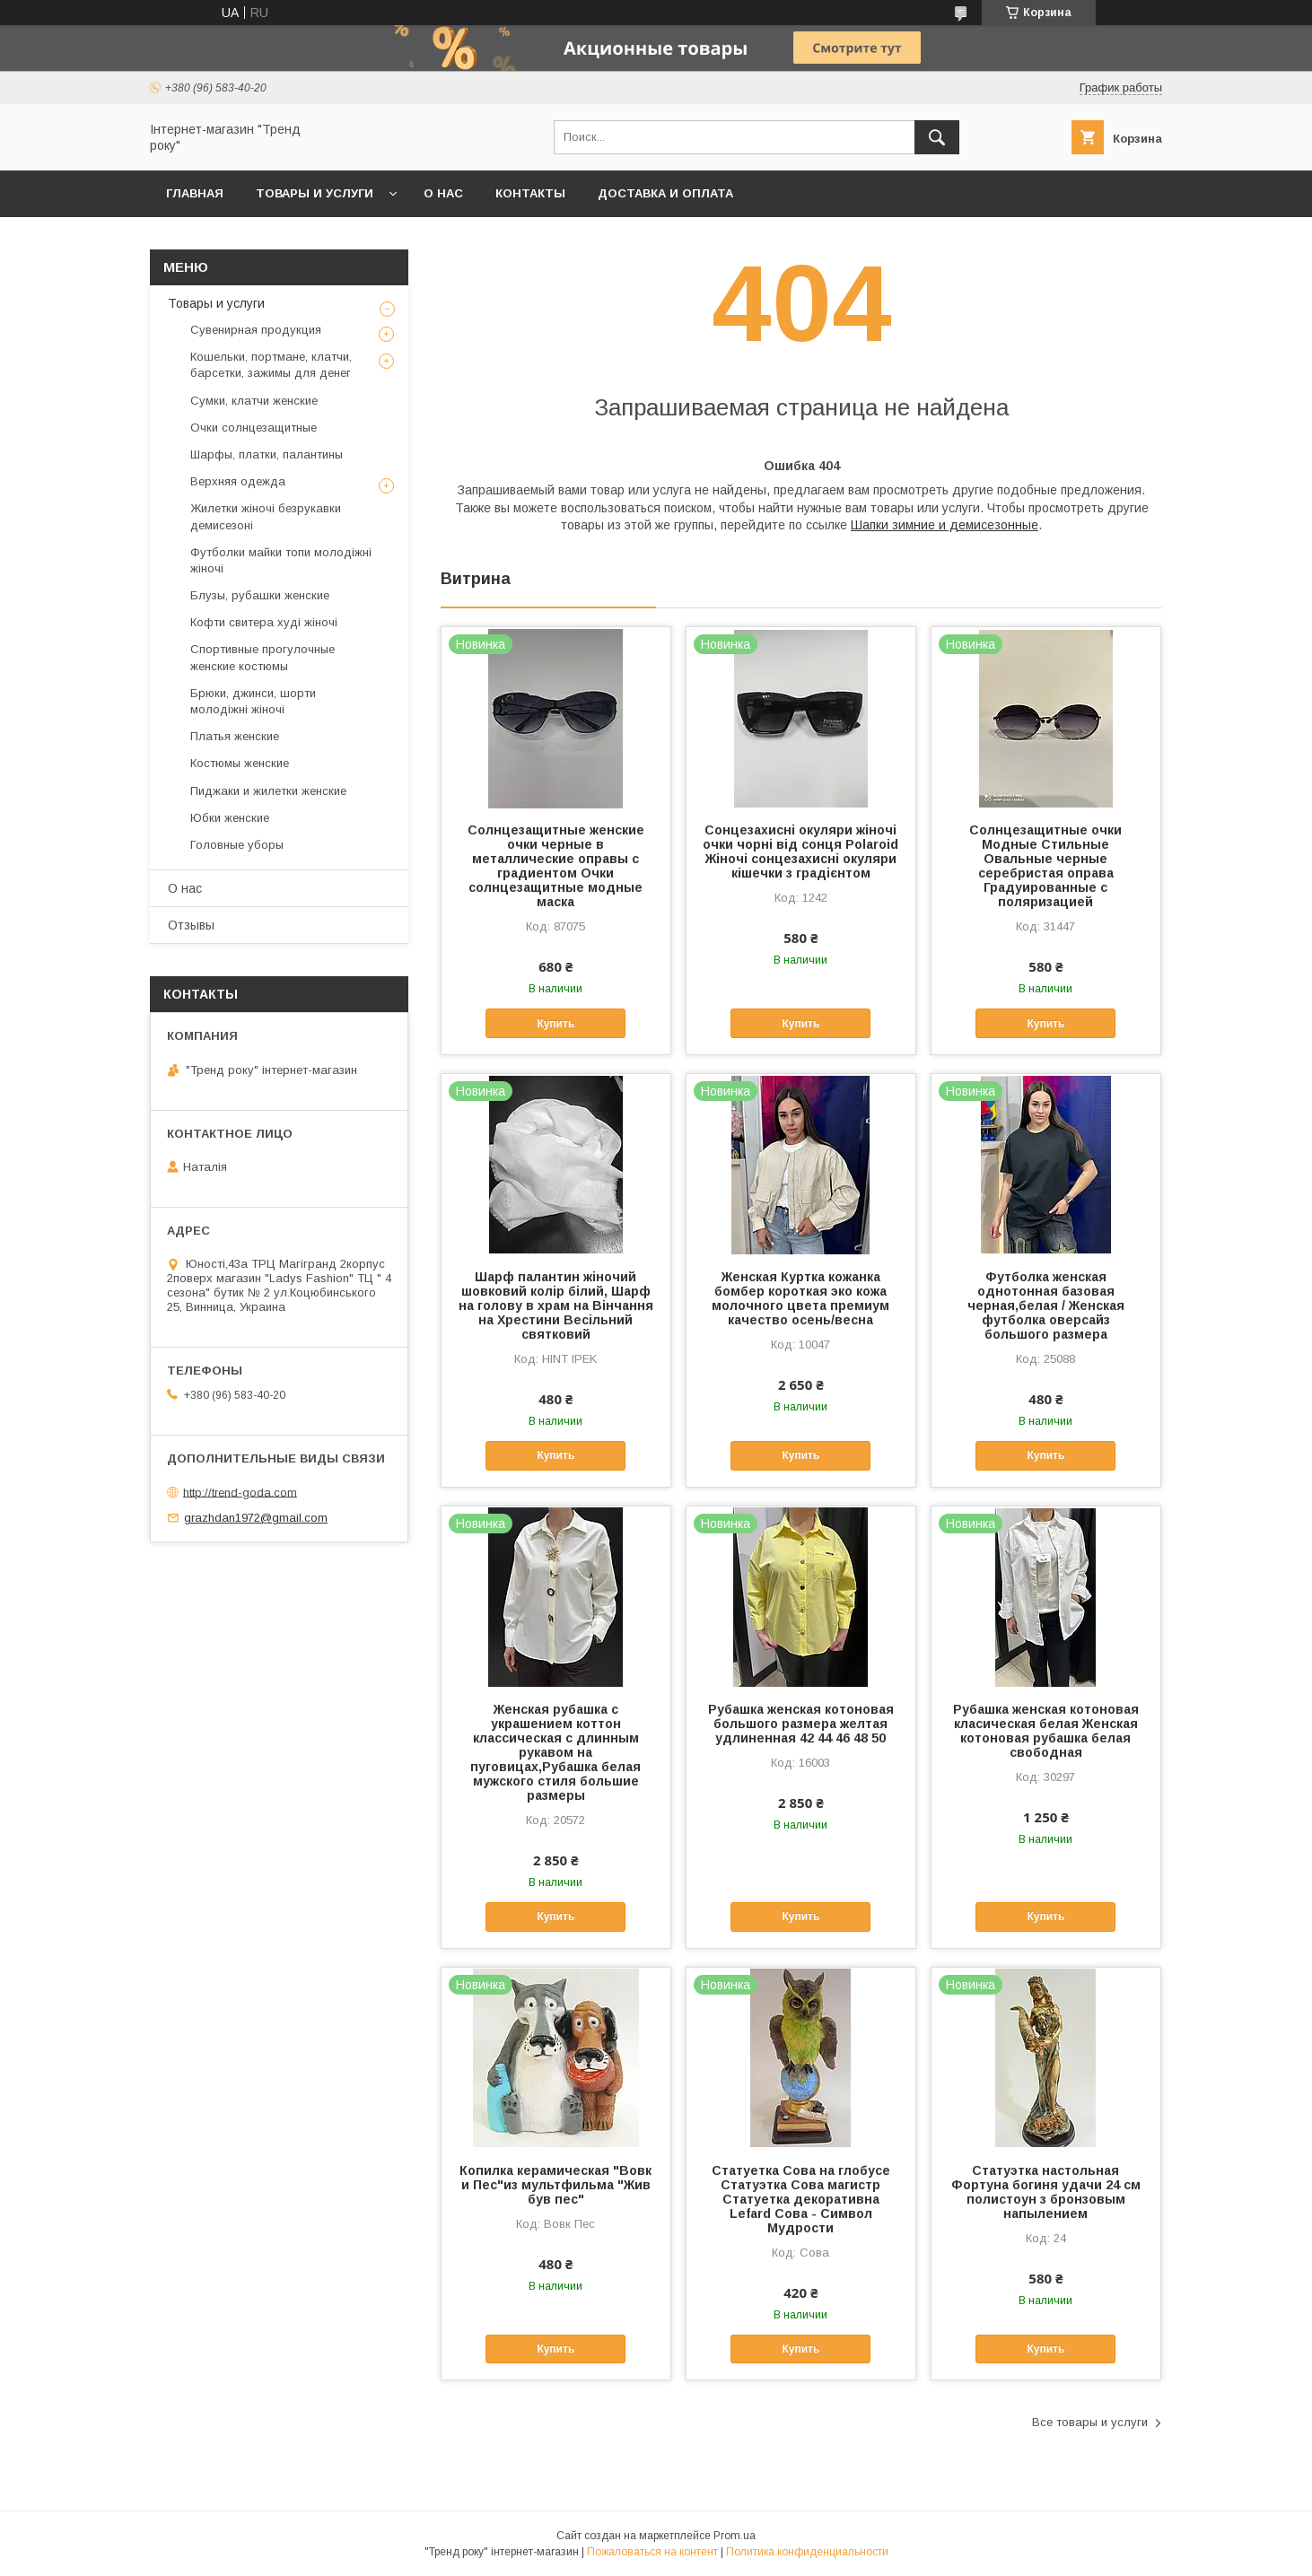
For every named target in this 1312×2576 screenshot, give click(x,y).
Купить (555, 1023)
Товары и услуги (314, 193)
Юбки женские (229, 818)
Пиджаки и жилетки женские (268, 791)
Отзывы (191, 925)
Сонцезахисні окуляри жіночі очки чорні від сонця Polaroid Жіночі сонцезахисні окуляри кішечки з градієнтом (800, 851)
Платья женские (234, 736)
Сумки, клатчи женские (254, 400)
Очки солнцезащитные (253, 427)
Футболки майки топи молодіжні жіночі (281, 560)
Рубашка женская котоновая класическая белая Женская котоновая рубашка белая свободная (1046, 1731)
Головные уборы (237, 844)
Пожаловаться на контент (652, 2551)
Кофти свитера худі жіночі (263, 622)
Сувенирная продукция (255, 329)
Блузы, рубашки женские (259, 595)
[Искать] (936, 137)
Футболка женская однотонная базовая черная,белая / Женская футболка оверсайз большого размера (1045, 1305)
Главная (194, 193)
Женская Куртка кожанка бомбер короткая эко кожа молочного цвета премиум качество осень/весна (800, 1298)
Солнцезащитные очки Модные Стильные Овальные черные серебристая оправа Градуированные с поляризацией (1045, 866)
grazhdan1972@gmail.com (256, 1517)
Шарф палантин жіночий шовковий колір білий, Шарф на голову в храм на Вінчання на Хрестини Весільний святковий (556, 1305)
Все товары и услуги (1090, 2422)
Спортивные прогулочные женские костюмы (262, 657)
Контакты (530, 193)
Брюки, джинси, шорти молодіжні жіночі (253, 701)
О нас (443, 193)
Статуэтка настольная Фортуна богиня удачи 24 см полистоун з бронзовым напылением (1046, 2192)
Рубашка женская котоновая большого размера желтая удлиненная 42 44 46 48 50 (801, 1723)
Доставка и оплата (665, 193)
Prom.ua (734, 2535)
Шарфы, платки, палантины (266, 454)
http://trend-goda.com (240, 1491)
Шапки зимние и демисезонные (944, 525)
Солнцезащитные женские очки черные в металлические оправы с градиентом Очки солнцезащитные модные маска (556, 866)
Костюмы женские (239, 763)
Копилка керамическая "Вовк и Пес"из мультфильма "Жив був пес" (555, 2184)
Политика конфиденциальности (807, 2551)
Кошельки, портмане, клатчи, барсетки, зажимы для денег (271, 365)
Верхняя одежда (237, 481)
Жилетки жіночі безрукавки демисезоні (265, 516)
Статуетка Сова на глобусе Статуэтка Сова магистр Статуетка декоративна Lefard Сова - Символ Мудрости (801, 2199)
